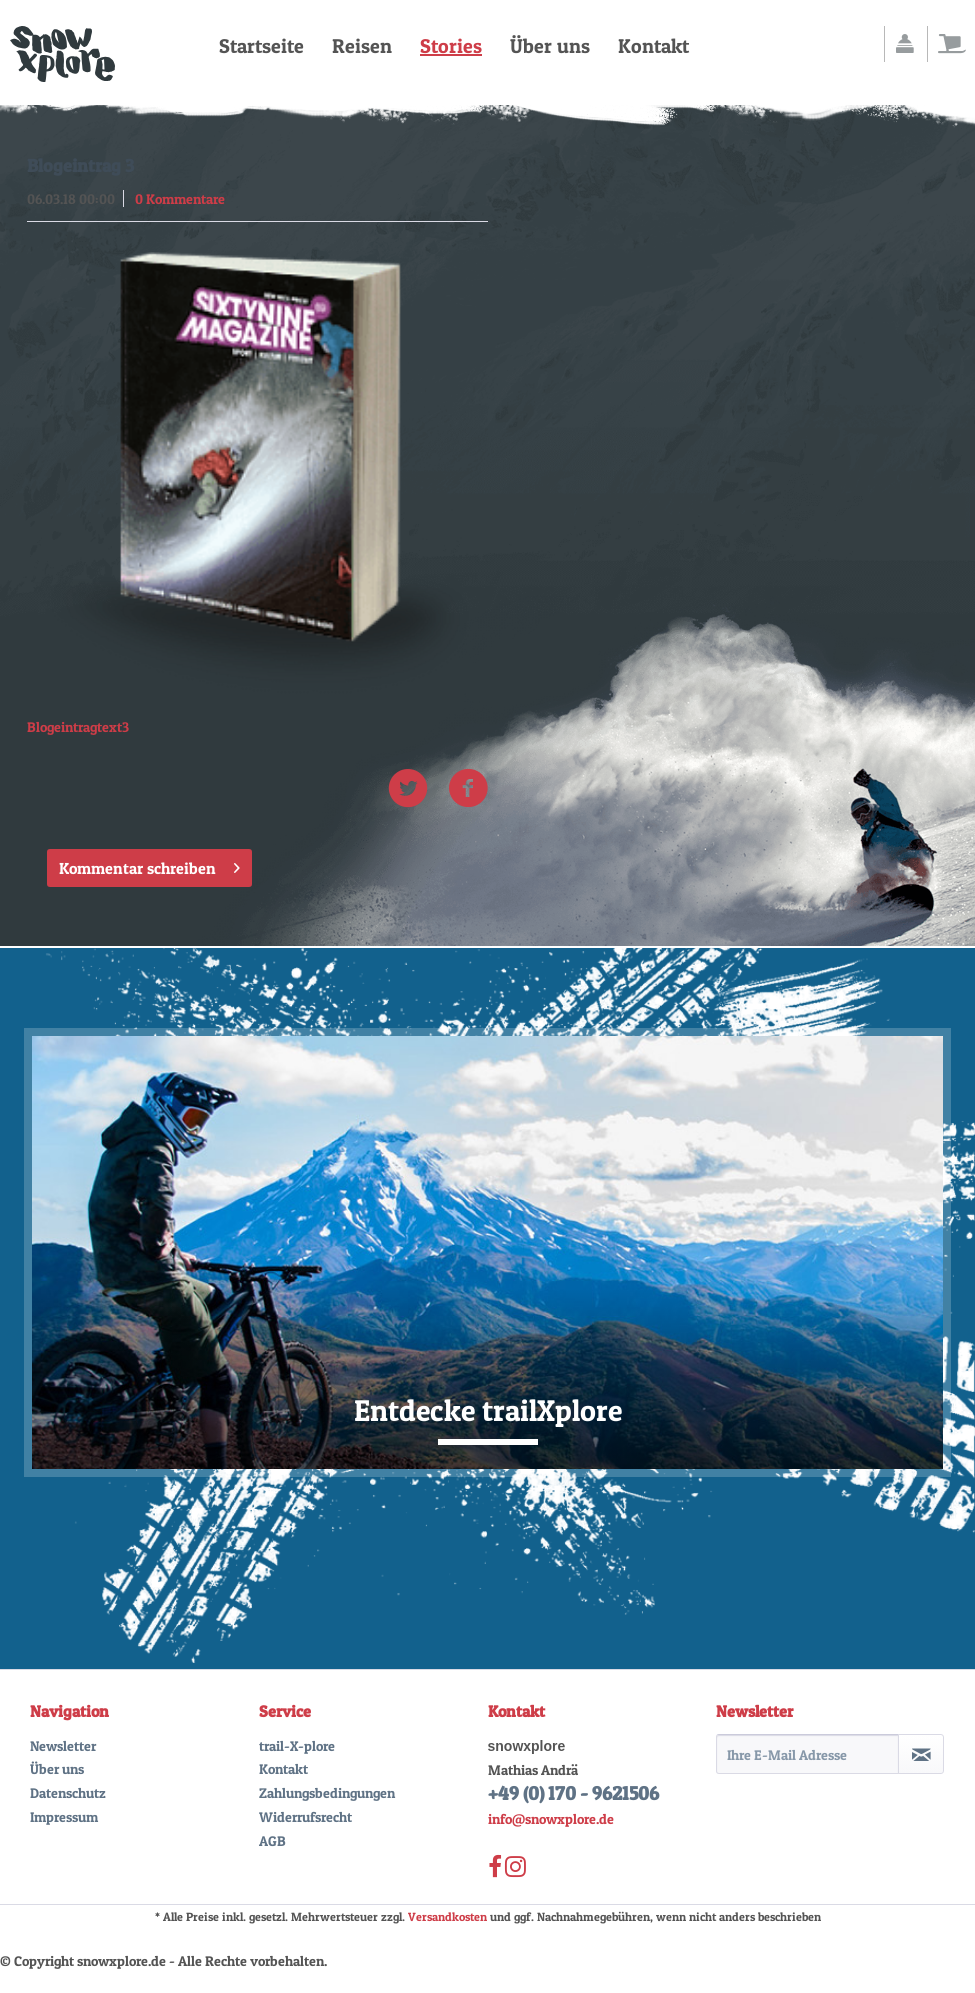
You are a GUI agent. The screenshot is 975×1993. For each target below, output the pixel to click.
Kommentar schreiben (149, 865)
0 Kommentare (180, 198)
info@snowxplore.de (551, 1818)
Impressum (64, 1816)
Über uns (57, 1768)
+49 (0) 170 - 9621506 (573, 1793)
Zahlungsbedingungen (327, 1792)
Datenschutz (68, 1792)
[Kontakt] (653, 46)
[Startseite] (261, 46)
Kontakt (283, 1768)
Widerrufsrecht (305, 1816)
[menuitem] (261, 46)
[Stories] (451, 46)
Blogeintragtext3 (78, 726)
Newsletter (63, 1745)
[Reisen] (362, 46)
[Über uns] (550, 46)
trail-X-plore (297, 1745)
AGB (272, 1840)
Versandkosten (447, 1916)
